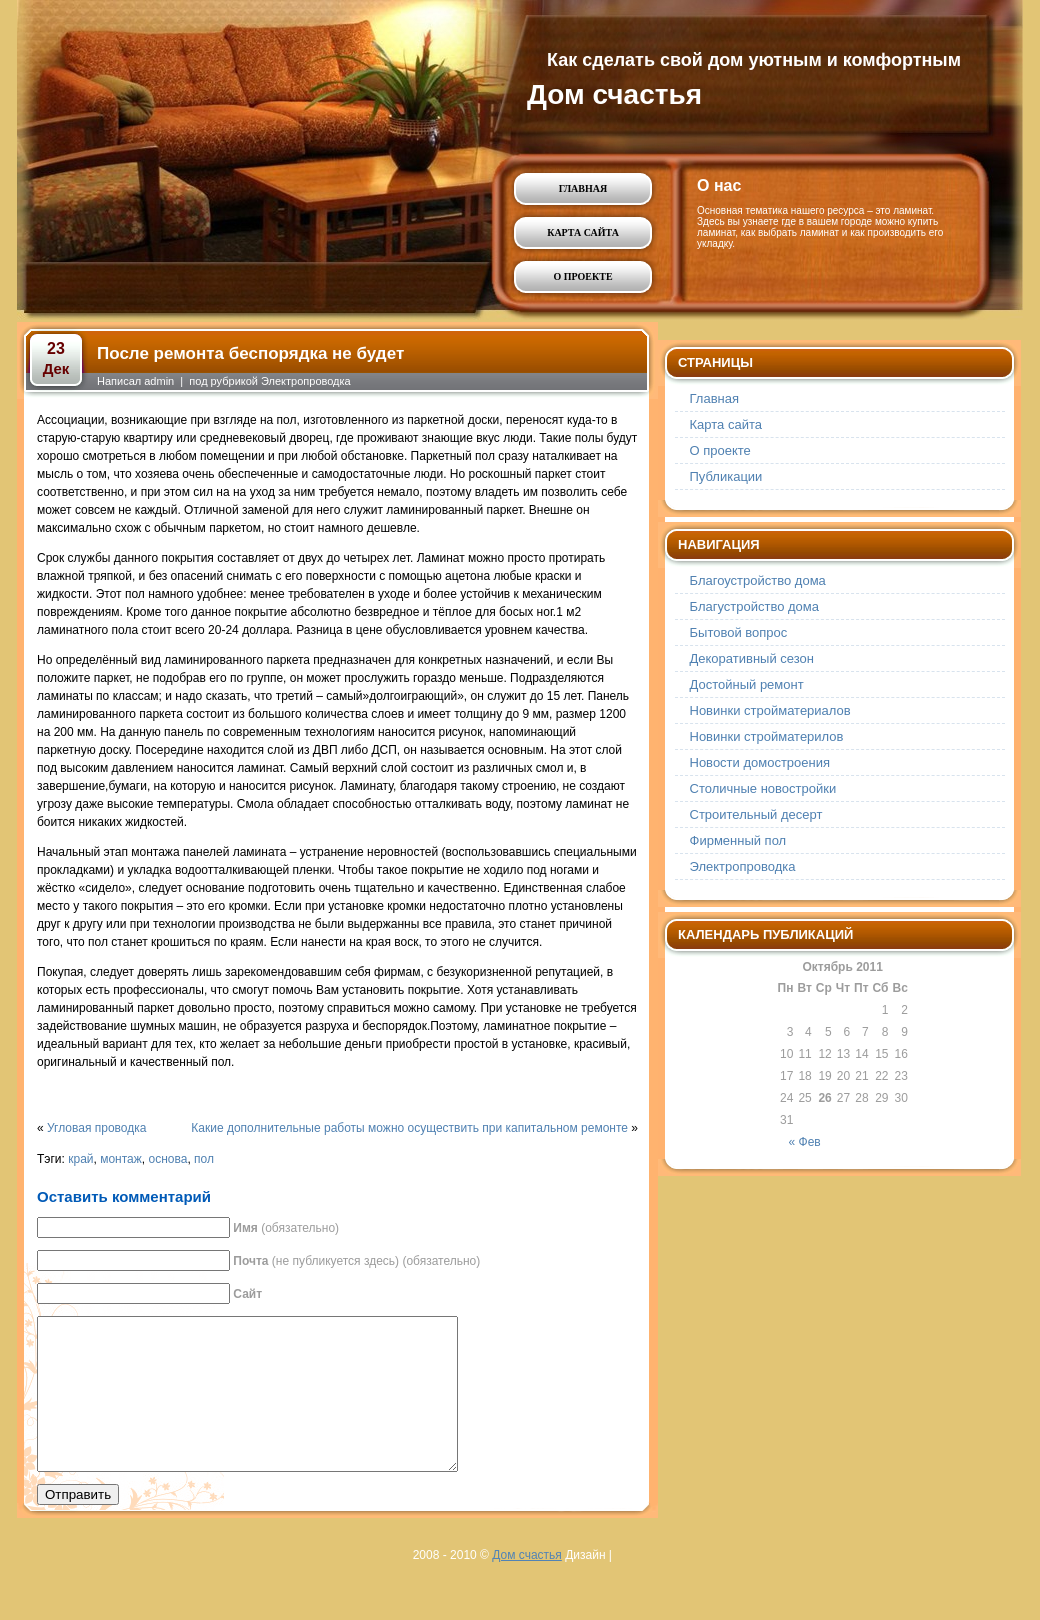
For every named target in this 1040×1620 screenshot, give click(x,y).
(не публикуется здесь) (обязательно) (356, 1261)
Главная (583, 188)
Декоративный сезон (752, 658)
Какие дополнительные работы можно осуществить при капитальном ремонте (409, 1128)
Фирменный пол (738, 840)
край (80, 1159)
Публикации (726, 476)
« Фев (805, 1142)
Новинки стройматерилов (767, 736)
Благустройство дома (755, 606)
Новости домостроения (760, 762)
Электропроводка (306, 381)
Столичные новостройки (763, 788)
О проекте (582, 276)
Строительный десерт (756, 814)
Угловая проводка (96, 1128)
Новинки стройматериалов (770, 710)
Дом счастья (614, 94)
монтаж (121, 1159)
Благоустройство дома (758, 580)
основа (167, 1159)
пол (204, 1159)
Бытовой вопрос (739, 632)
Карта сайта (583, 232)
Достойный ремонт (747, 684)
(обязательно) (286, 1228)
